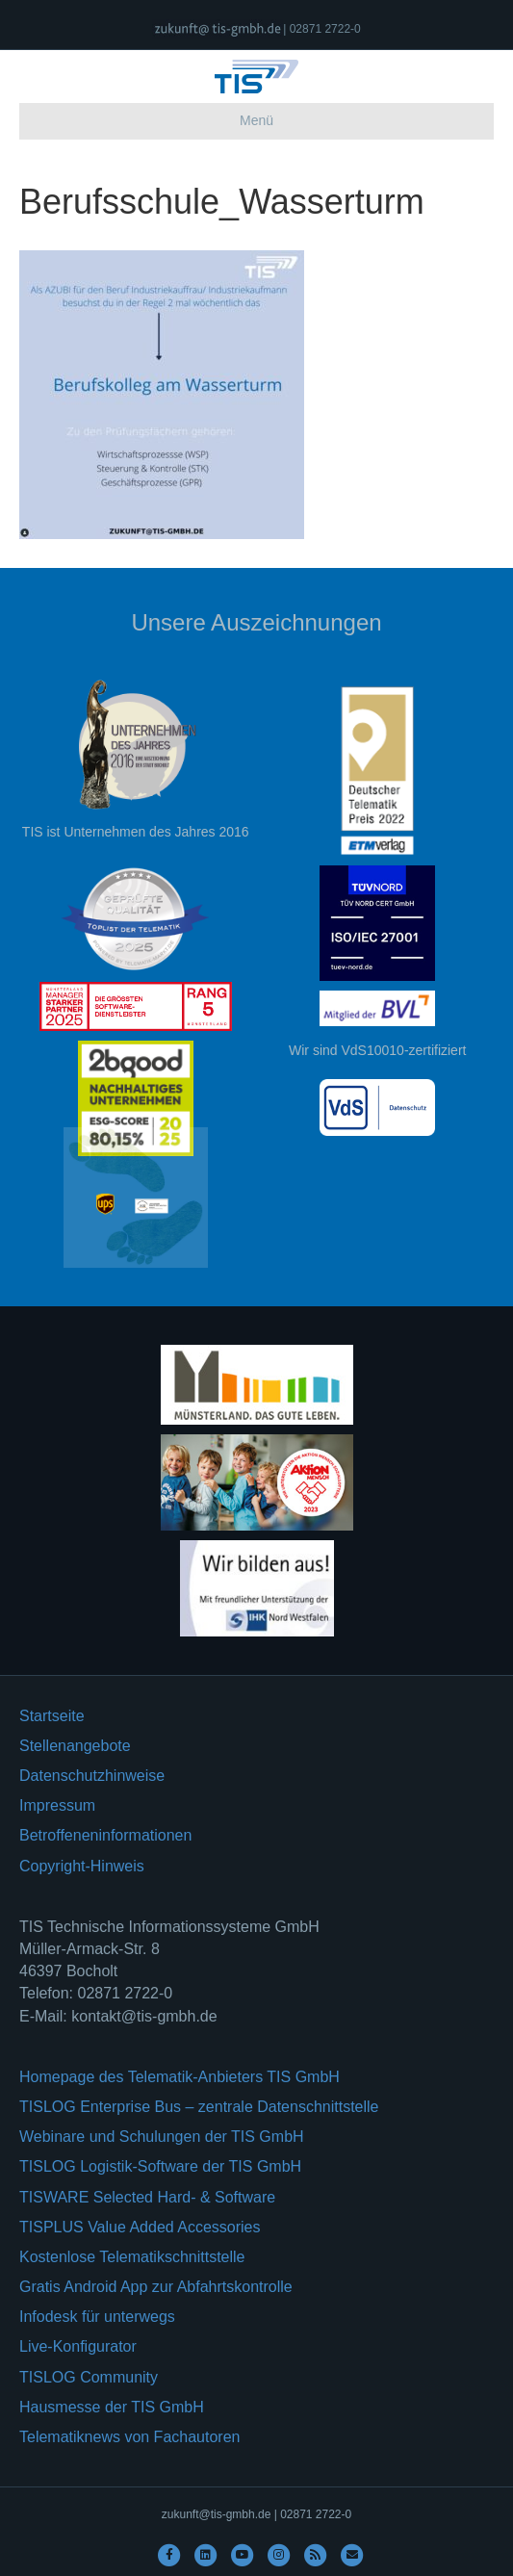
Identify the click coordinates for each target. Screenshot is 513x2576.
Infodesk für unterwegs (97, 2316)
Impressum (57, 1805)
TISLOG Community (88, 2377)
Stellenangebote (75, 1746)
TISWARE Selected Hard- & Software (147, 2197)
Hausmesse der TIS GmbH (111, 2407)
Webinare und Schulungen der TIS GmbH (161, 2136)
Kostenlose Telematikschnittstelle (132, 2257)
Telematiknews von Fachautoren (129, 2437)
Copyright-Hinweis (81, 1866)
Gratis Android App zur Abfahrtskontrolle (156, 2287)
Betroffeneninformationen (105, 1835)
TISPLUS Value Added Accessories (140, 2227)
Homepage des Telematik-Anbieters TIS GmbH (179, 2077)
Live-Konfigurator (78, 2346)
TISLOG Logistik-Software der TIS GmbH (160, 2166)
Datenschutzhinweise (92, 1775)
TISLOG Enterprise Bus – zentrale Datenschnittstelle (199, 2107)
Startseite (52, 1716)
